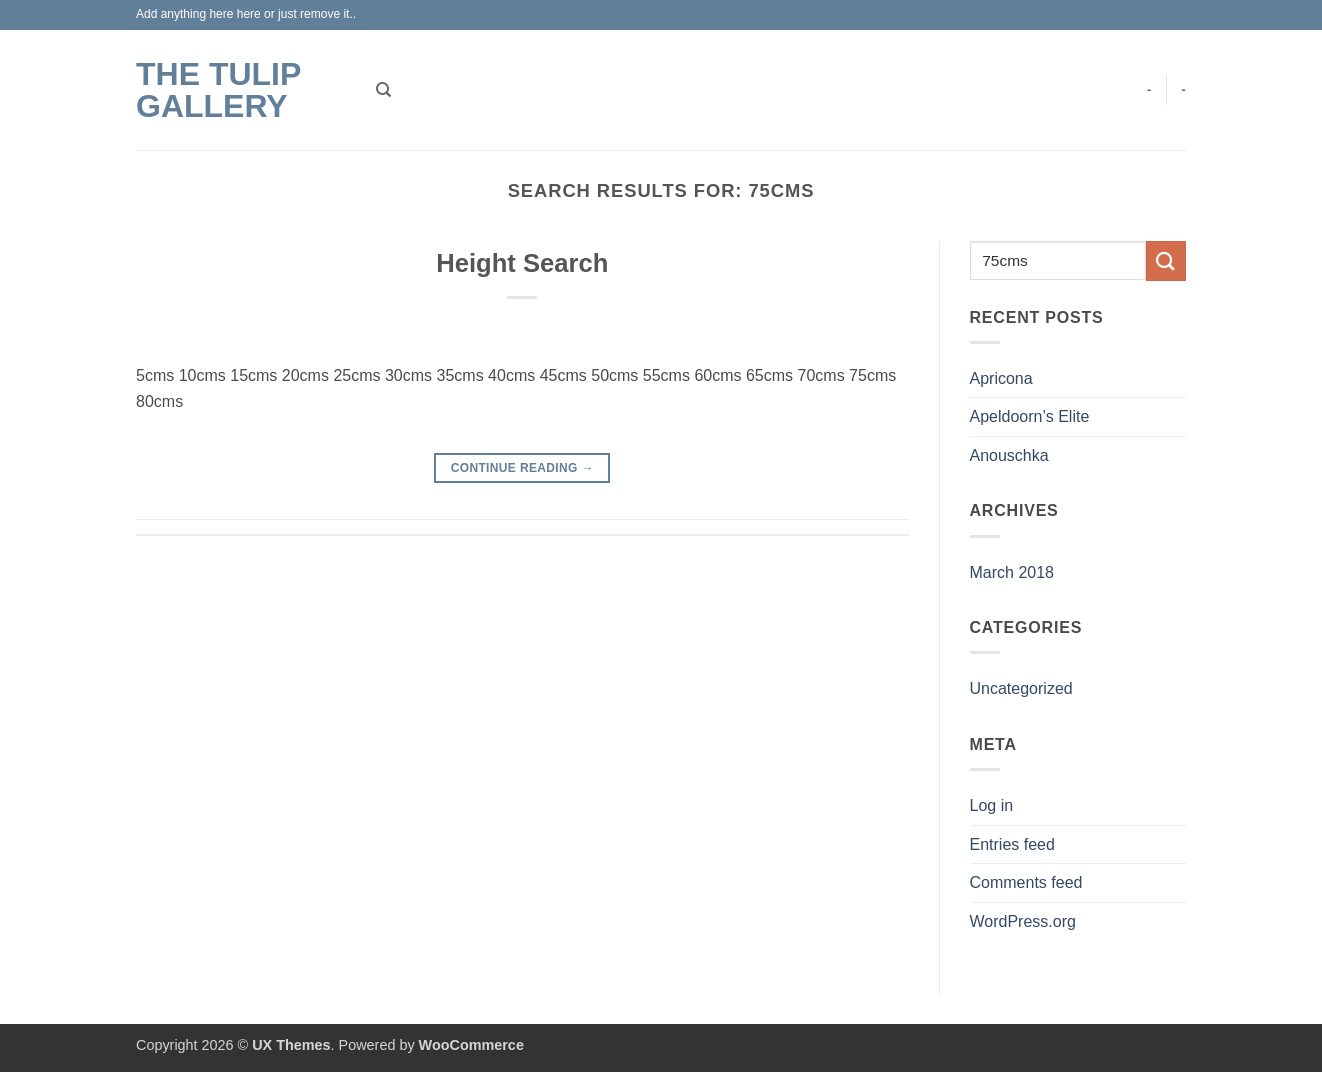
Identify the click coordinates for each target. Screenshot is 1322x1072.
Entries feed (1012, 844)
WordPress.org (1023, 921)
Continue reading (522, 468)
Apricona (1001, 378)
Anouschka (1009, 455)
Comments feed (1026, 882)
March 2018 (1012, 572)
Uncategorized (1021, 688)
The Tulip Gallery (218, 90)
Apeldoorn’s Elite (1030, 416)
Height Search (522, 263)
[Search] (383, 90)
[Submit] (1166, 260)
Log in (992, 805)
